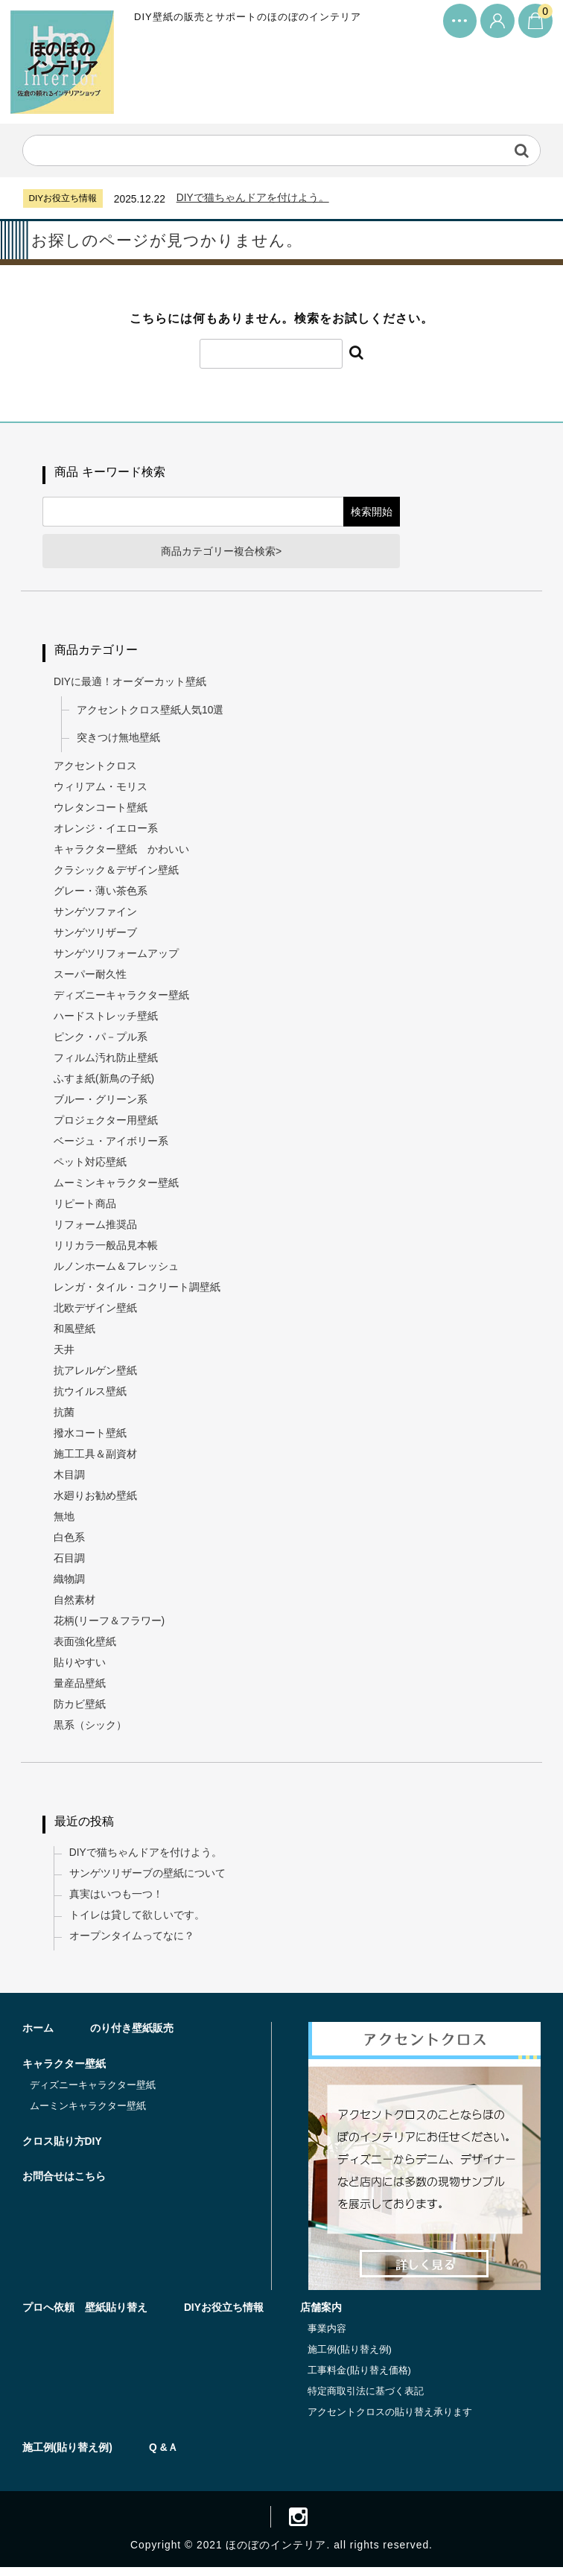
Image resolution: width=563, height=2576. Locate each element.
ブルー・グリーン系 (101, 1104)
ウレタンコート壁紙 (101, 812)
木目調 (70, 1479)
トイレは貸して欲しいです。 (138, 1920)
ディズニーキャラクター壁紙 (122, 999)
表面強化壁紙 (85, 1646)
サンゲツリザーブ (96, 937)
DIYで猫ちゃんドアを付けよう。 (254, 197)
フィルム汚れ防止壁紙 (106, 1062)
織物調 (70, 1583)
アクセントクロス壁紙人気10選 (151, 713)
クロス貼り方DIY (62, 2148)
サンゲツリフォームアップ (116, 958)
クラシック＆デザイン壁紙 (116, 874)
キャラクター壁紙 (64, 2070)
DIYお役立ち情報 (224, 2314)
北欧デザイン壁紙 (96, 1312)
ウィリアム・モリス (101, 791)
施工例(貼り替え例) (351, 2356)
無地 (64, 1521)
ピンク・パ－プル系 (101, 1041)
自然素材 (75, 1604)
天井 (64, 1354)
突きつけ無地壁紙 (119, 742)
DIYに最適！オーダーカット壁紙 (130, 685)
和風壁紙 (75, 1333)
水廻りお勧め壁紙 (96, 1500)
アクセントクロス (96, 770)
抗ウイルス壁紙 (90, 1396)
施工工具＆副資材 (96, 1458)
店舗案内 (322, 2314)
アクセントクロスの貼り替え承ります (391, 2418)
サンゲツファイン (96, 916)
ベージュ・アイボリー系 (111, 1145)
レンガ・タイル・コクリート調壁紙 (137, 1291)
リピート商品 (85, 1208)
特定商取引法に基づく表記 (367, 2397)
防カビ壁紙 (80, 1708)
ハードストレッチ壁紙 (106, 1020)
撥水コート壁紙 (90, 1437)
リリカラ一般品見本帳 (106, 1250)
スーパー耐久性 (90, 979)
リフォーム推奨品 (96, 1229)
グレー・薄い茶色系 (101, 895)
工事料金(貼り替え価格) (361, 2376)
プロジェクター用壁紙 (106, 1124)
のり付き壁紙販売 (132, 2035)
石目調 (70, 1562)
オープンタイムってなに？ (132, 1941)
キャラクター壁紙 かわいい (122, 853)
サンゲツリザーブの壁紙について (148, 1878)
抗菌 (64, 1416)
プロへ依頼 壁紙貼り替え (84, 2314)
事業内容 (328, 2335)
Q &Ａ (164, 2454)
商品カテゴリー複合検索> (222, 554)
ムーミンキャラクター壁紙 (116, 1187)
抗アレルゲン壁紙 (96, 1375)
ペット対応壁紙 (90, 1166)
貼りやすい (80, 1667)
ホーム (38, 2035)
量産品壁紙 (80, 1688)
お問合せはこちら (64, 2183)
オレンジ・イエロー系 (106, 833)
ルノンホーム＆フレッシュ (116, 1270)
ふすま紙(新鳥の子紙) (104, 1083)
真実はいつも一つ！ (117, 1899)
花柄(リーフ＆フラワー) (109, 1625)
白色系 (70, 1542)
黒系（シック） (90, 1729)
